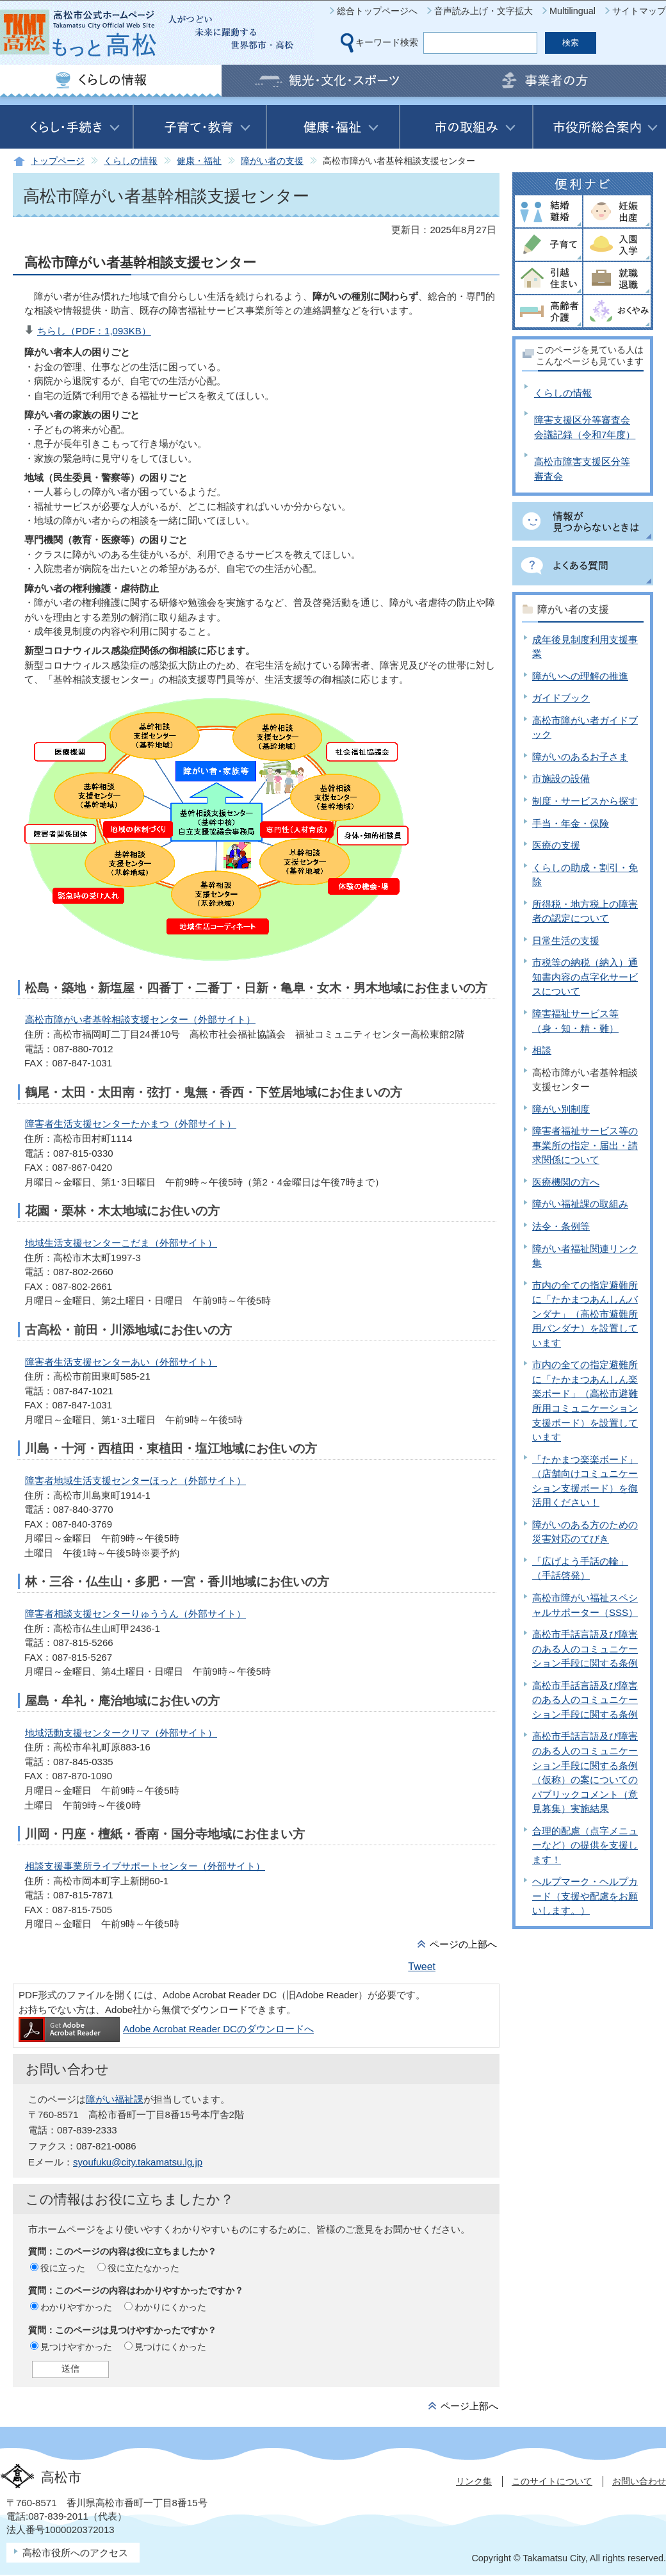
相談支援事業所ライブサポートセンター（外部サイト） (145, 1866)
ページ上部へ (469, 2406)
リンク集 (474, 2481)
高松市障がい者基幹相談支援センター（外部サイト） (140, 1019)
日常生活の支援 (565, 940)
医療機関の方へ (565, 1182)
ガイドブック (561, 697)
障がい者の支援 (272, 161)
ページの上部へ (463, 1944)
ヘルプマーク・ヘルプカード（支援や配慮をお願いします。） (585, 1896)
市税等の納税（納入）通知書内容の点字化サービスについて (585, 977)
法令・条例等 (561, 1226)
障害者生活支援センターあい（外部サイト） (121, 1362)
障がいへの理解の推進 (580, 676)
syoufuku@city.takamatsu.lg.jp (137, 2161)
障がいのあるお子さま (580, 756)
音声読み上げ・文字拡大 (483, 11)
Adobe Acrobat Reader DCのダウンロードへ (166, 2028)
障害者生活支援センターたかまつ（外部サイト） (130, 1123)
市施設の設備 (561, 778)
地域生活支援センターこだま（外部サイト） (121, 1242)
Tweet (421, 1966)
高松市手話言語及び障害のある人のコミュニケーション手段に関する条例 (585, 1648)
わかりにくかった (170, 2307)
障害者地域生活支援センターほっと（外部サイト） (135, 1480)
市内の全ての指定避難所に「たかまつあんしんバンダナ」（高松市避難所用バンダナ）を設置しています (585, 1314)
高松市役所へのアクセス (75, 2552)
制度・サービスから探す (585, 800)
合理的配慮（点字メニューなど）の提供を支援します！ (585, 1845)
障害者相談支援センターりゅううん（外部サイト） (135, 1613)
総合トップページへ (377, 11)
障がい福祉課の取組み (580, 1203)
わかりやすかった (76, 2307)
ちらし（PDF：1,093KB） (94, 330)
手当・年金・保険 (570, 823)
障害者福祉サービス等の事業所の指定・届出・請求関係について (585, 1145)
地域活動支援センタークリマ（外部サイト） (121, 1732)
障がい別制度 (561, 1109)
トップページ (58, 161)
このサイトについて (552, 2481)
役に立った (62, 2268)
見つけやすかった (76, 2347)
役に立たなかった (143, 2268)
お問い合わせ (639, 2481)
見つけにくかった (170, 2347)
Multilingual (572, 11)
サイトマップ (639, 11)
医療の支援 (556, 845)
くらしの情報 (131, 161)
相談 (541, 1050)
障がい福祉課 (114, 2099)
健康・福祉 (199, 161)
